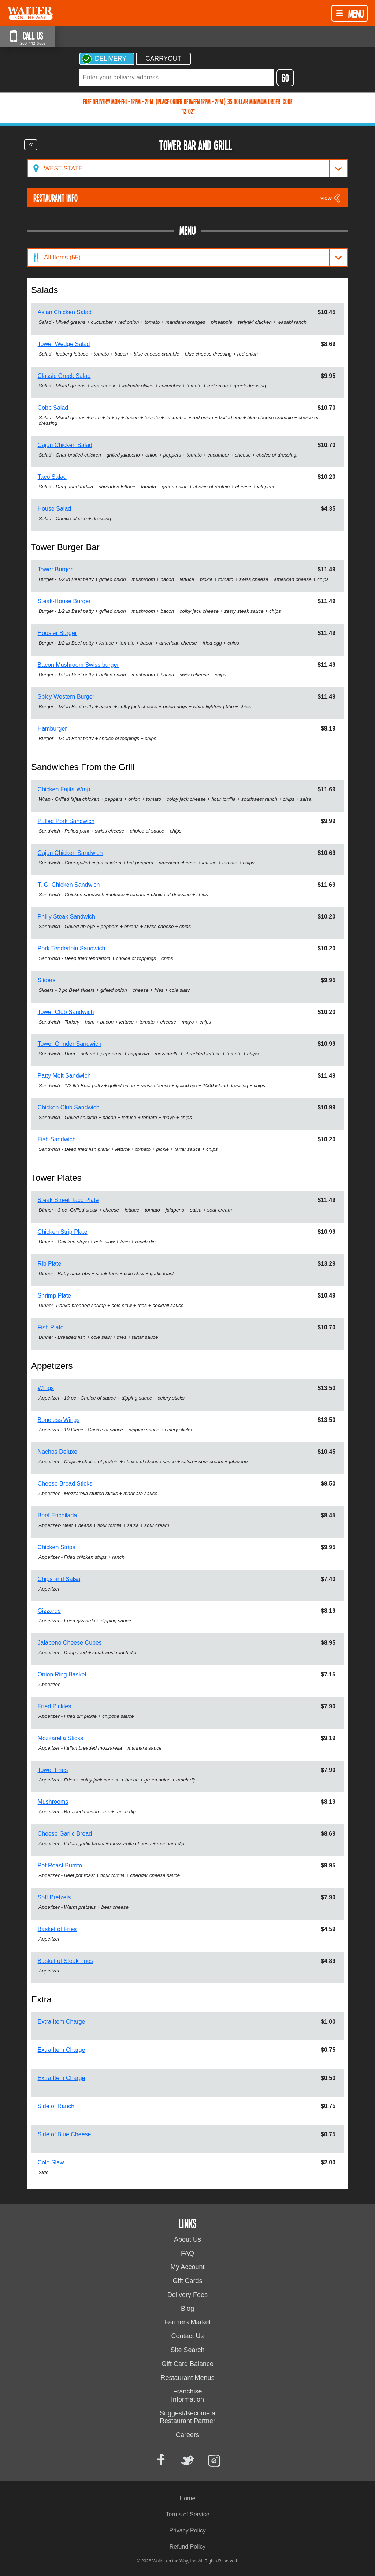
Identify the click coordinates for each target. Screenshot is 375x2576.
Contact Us (187, 2336)
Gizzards (49, 1611)
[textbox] (176, 77)
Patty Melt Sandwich (64, 1076)
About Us (187, 2239)
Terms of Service (187, 2514)
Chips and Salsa (59, 1579)
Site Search (187, 2350)
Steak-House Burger (64, 601)
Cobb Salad (53, 408)
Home (188, 2498)
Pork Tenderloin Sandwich (71, 948)
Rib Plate (50, 1264)
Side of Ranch (56, 2106)
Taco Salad (52, 477)
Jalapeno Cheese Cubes (70, 1643)
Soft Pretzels (54, 1897)
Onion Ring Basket (62, 1674)
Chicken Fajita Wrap (64, 789)
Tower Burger (55, 569)
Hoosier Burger (57, 633)
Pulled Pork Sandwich (66, 821)
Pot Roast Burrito (60, 1865)
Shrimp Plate (54, 1295)
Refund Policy (188, 2546)
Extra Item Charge (61, 2022)
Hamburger (52, 728)
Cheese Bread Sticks (65, 1483)
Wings (46, 1388)
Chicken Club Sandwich (69, 1107)
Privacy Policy (187, 2530)
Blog (187, 2308)
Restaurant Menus (187, 2377)
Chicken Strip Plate (63, 1232)
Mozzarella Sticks (60, 1738)
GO (285, 78)
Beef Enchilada (57, 1515)
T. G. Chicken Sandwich (69, 885)
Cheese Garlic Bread (65, 1833)
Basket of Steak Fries (65, 1961)
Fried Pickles (54, 1706)
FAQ (187, 2253)
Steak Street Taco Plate (68, 1200)
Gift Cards (187, 2280)
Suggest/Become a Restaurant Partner (187, 2417)
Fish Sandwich (57, 1139)
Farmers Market (187, 2322)
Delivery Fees (187, 2294)
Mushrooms (53, 1802)
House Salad (54, 509)
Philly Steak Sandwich (66, 916)
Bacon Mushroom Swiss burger (78, 665)
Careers (187, 2434)
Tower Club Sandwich (66, 1012)
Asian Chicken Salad (65, 312)
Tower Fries (53, 1770)
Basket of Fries (57, 1929)
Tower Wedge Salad (64, 344)
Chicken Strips (56, 1547)
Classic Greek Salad (64, 376)
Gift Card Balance (187, 2363)
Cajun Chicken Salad (65, 445)
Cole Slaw (51, 2162)
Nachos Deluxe (58, 1452)
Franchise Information (187, 2395)
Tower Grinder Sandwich (69, 1044)
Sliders (47, 980)
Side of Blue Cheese (64, 2134)
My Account (187, 2267)
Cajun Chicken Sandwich (70, 853)
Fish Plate (51, 1327)
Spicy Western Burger (66, 697)
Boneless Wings (59, 1420)
